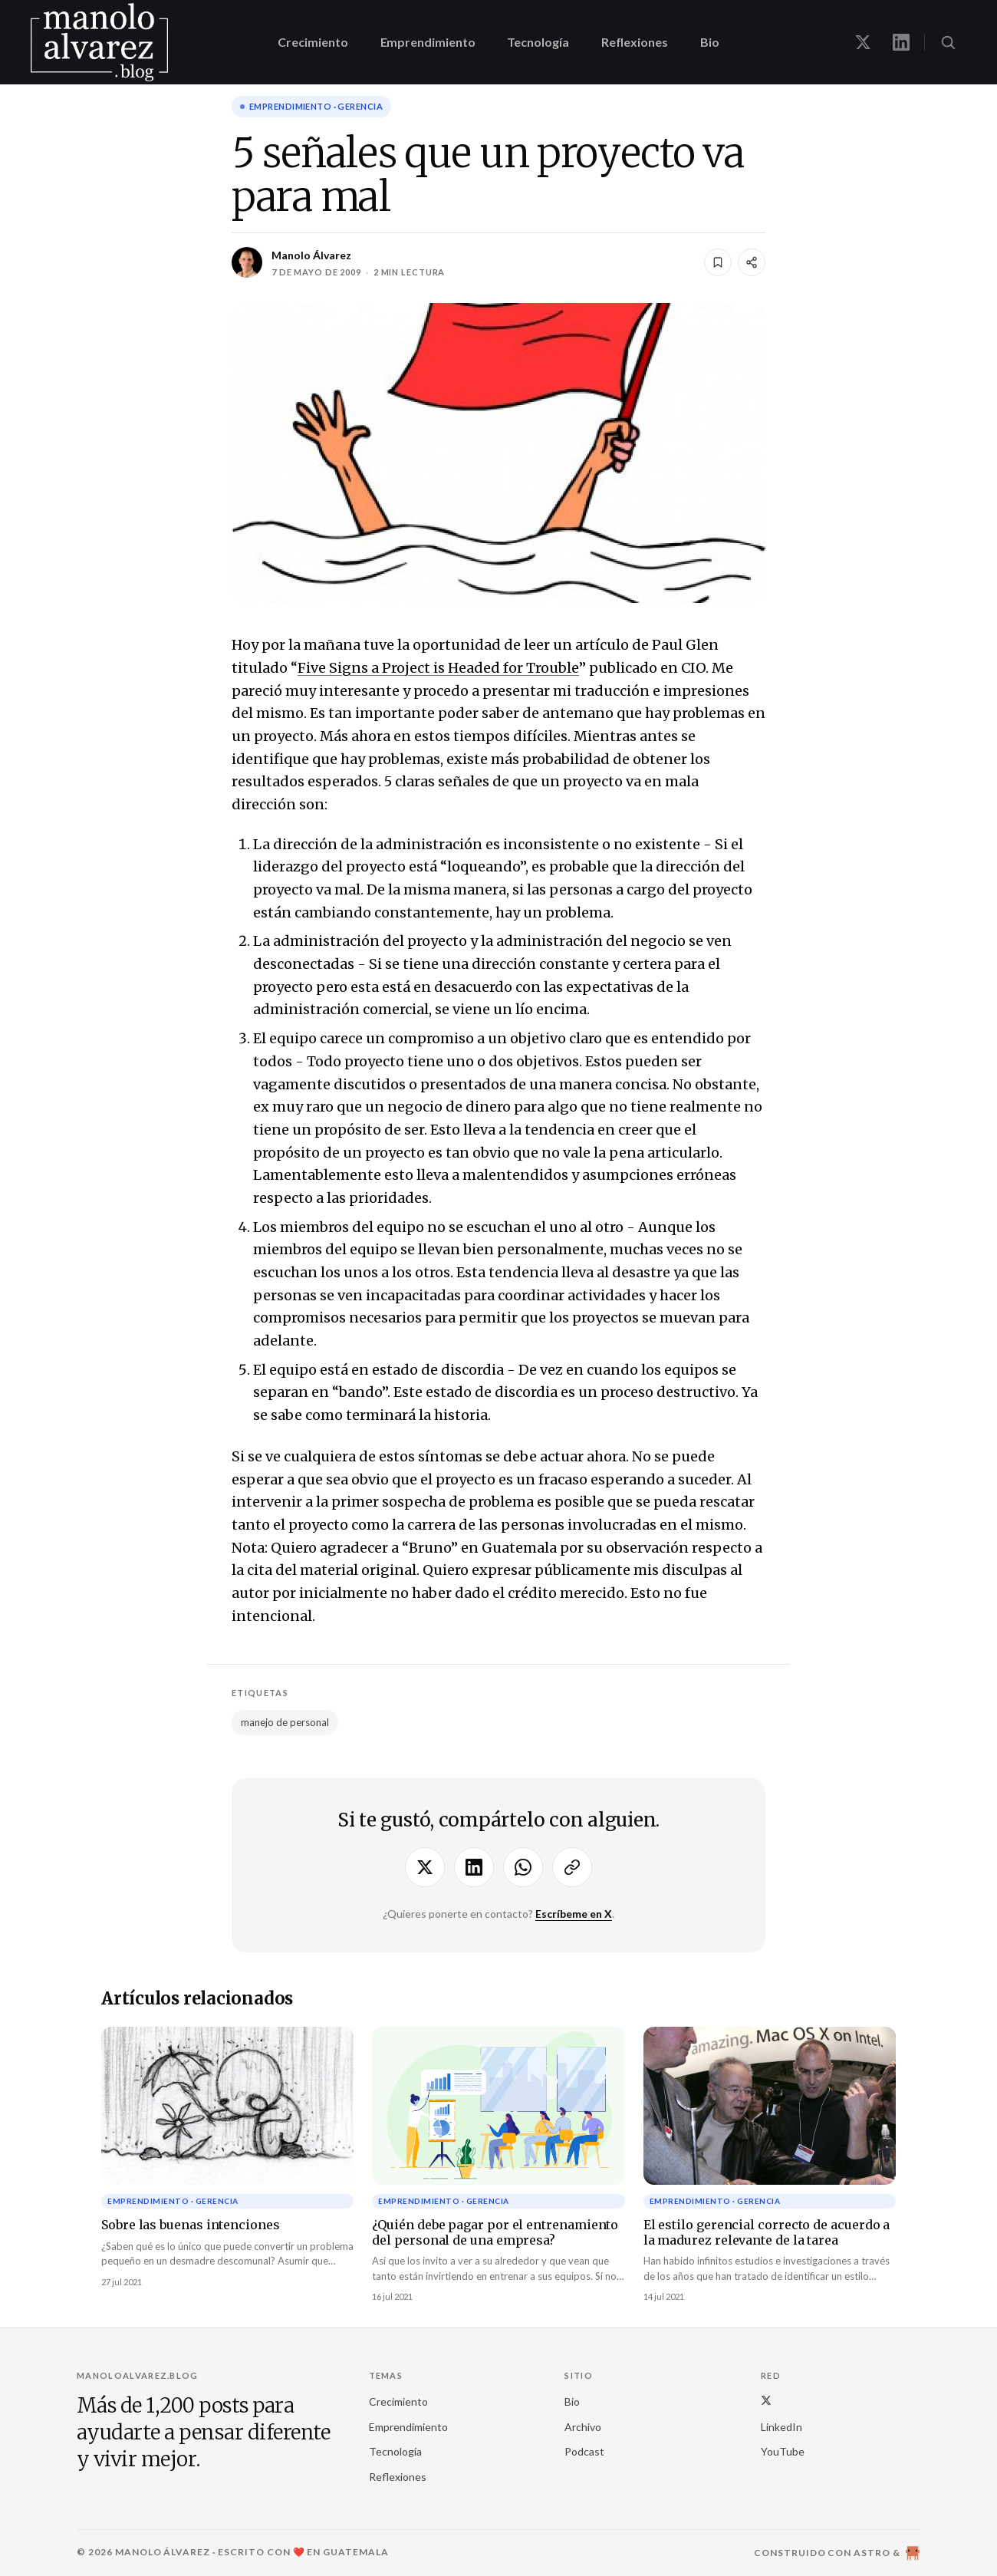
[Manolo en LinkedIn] (901, 42)
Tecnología (537, 42)
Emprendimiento (427, 42)
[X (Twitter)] (766, 2400)
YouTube (783, 2451)
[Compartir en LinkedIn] (474, 1867)
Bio (709, 42)
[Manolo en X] (862, 42)
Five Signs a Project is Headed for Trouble (438, 668)
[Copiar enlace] (572, 1867)
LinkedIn (781, 2426)
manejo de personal (285, 1722)
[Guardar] (718, 262)
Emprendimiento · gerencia (316, 106)
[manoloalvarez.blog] (99, 42)
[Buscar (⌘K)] (948, 42)
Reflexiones (634, 42)
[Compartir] (751, 262)
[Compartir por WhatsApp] (523, 1867)
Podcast (584, 2451)
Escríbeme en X (573, 1913)
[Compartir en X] (425, 1867)
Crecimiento (312, 42)
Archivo (582, 2426)
